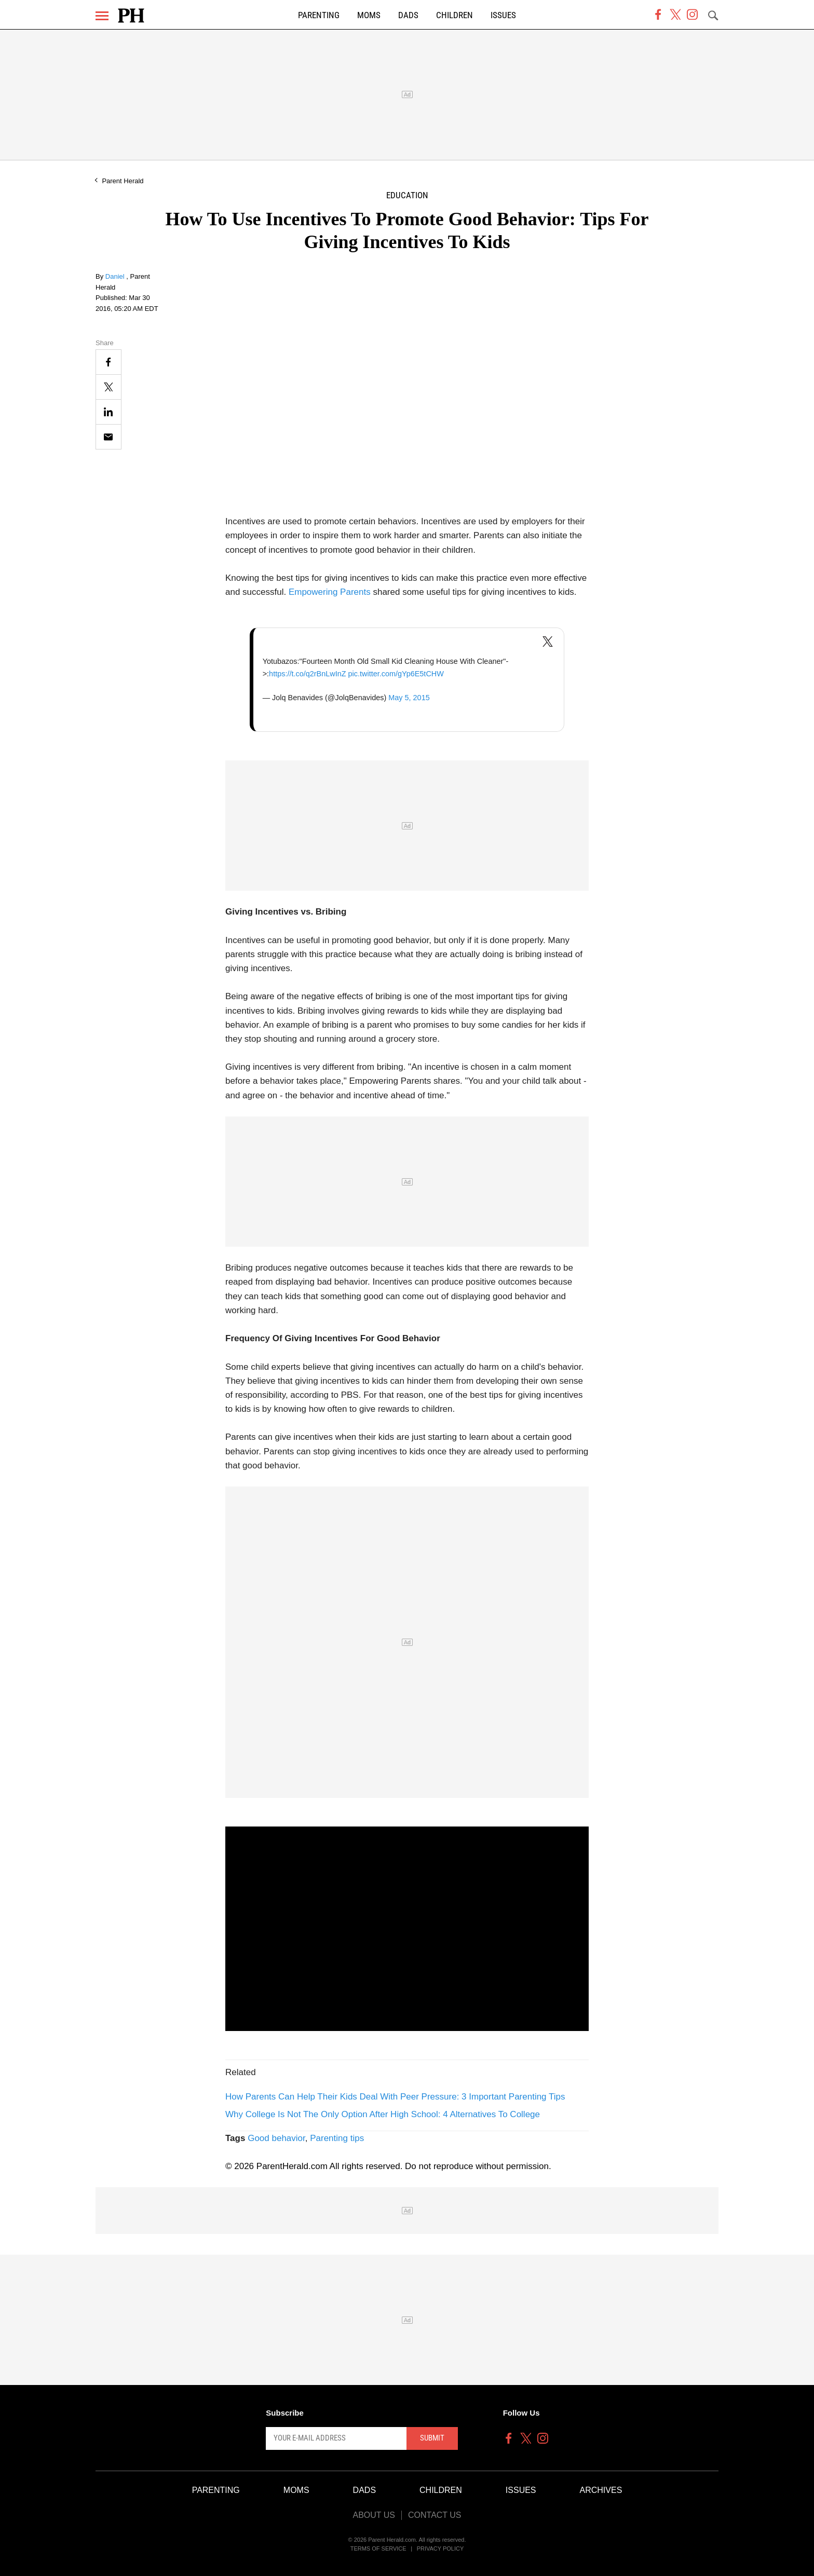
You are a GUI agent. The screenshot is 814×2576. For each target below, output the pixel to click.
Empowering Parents (330, 592)
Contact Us (435, 2515)
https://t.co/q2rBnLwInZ (307, 674)
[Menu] (102, 15)
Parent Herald (122, 181)
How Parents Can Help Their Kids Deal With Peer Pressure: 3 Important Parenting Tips (395, 2097)
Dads (408, 15)
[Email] (108, 436)
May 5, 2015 (408, 697)
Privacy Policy (440, 2548)
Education (407, 195)
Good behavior (276, 2138)
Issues (503, 15)
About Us (373, 2515)
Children (454, 15)
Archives (601, 2490)
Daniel (115, 276)
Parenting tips (337, 2138)
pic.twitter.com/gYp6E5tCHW (396, 674)
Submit (432, 2438)
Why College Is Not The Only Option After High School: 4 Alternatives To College (382, 2114)
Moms (369, 15)
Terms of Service (378, 2548)
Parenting (319, 15)
